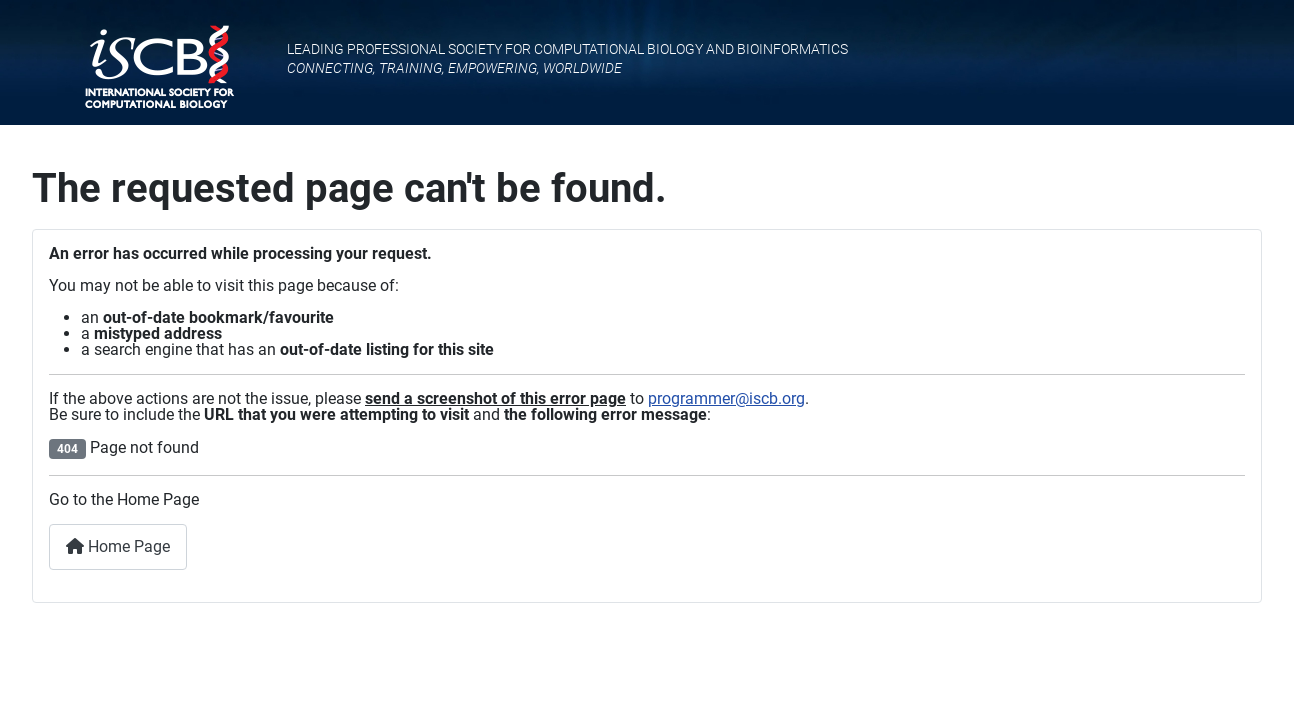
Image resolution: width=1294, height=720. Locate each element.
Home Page (118, 546)
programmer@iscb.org (726, 398)
